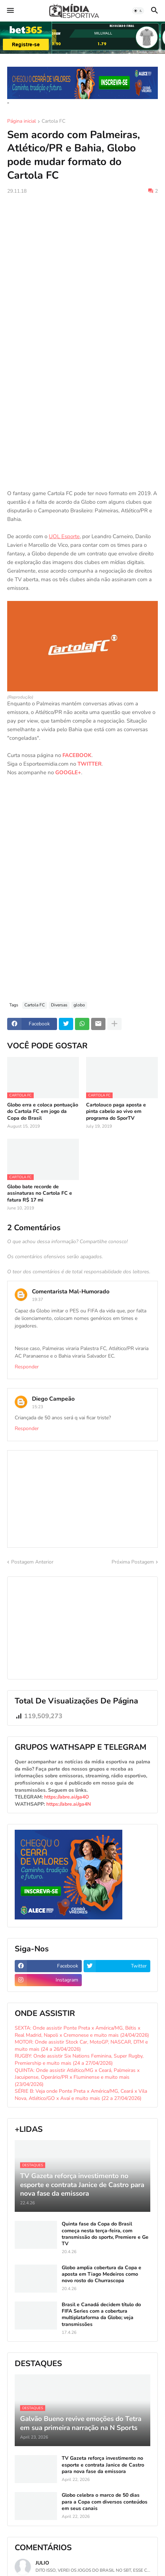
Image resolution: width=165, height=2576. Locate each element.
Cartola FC (53, 121)
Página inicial (21, 121)
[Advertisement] (82, 285)
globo (79, 1005)
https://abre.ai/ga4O (66, 1797)
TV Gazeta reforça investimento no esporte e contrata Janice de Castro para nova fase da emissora (103, 2464)
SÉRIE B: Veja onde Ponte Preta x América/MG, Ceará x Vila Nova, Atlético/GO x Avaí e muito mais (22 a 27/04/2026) (81, 2095)
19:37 (37, 1299)
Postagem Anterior (32, 1562)
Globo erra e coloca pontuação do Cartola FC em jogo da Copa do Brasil (42, 1111)
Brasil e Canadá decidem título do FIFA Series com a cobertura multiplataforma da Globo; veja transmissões (101, 2315)
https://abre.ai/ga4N (68, 1804)
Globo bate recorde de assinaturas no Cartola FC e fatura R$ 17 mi (39, 1193)
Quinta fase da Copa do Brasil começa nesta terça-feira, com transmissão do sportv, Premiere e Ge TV (105, 2234)
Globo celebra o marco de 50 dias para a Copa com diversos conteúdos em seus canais (104, 2501)
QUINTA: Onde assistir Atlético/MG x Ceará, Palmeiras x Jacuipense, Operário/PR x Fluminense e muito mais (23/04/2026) (77, 2077)
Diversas (59, 1005)
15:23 (37, 1407)
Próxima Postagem (133, 1562)
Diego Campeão (53, 1399)
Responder (27, 1366)
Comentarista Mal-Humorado (70, 1292)
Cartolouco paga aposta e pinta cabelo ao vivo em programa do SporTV (116, 1111)
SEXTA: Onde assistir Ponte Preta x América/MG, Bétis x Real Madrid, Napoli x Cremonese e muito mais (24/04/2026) (82, 2032)
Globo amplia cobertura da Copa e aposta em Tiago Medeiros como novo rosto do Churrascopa (101, 2274)
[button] (10, 11)
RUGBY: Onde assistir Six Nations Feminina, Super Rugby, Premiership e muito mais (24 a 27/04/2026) (79, 2060)
